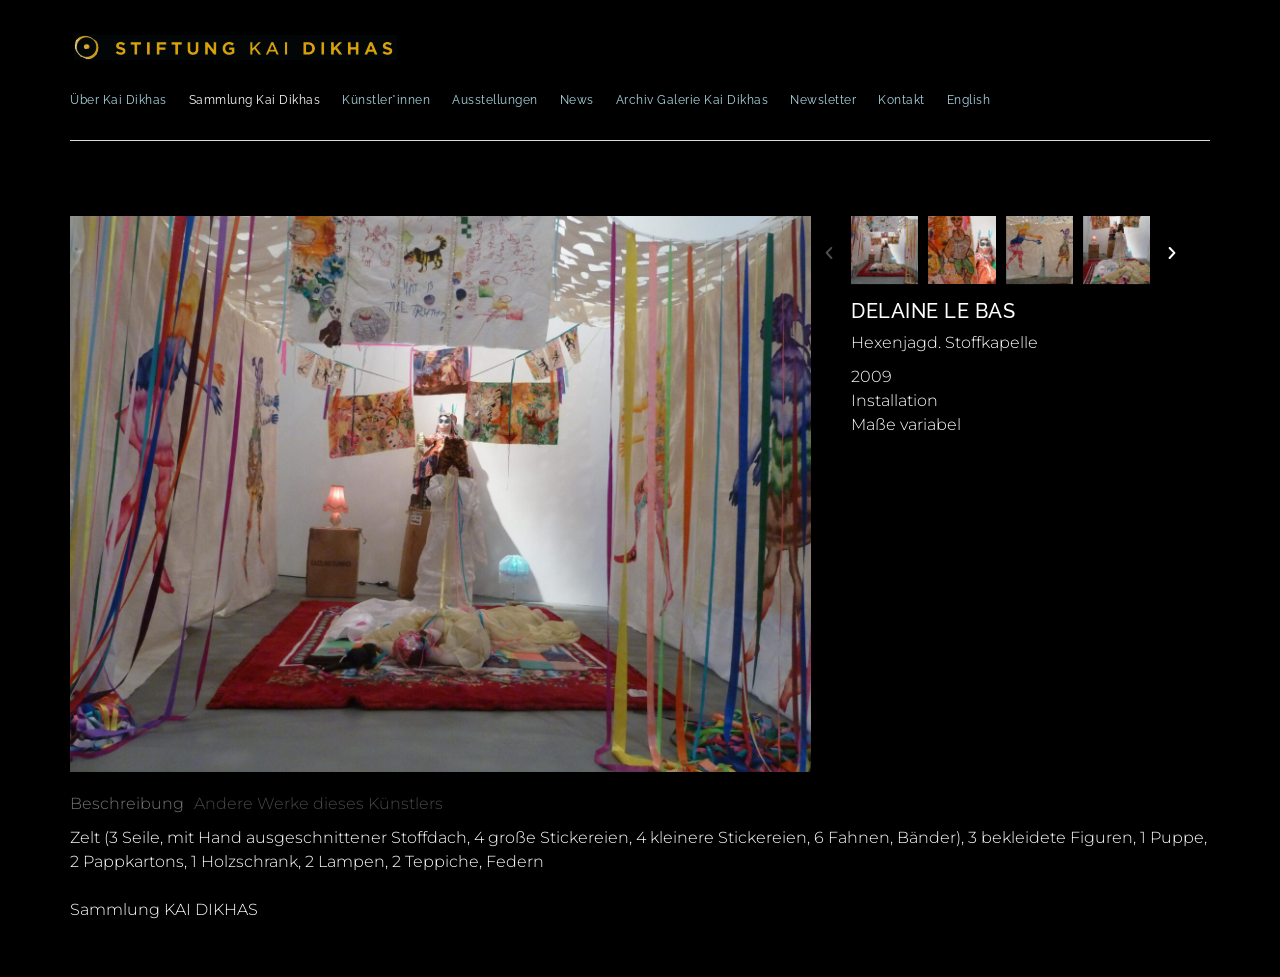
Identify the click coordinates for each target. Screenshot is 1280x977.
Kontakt (901, 100)
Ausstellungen (495, 100)
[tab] (127, 804)
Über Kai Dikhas (118, 100)
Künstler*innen (386, 100)
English (969, 100)
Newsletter (823, 100)
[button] (829, 253)
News (577, 100)
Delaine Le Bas (933, 311)
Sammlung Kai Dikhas (255, 100)
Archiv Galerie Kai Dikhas (692, 100)
